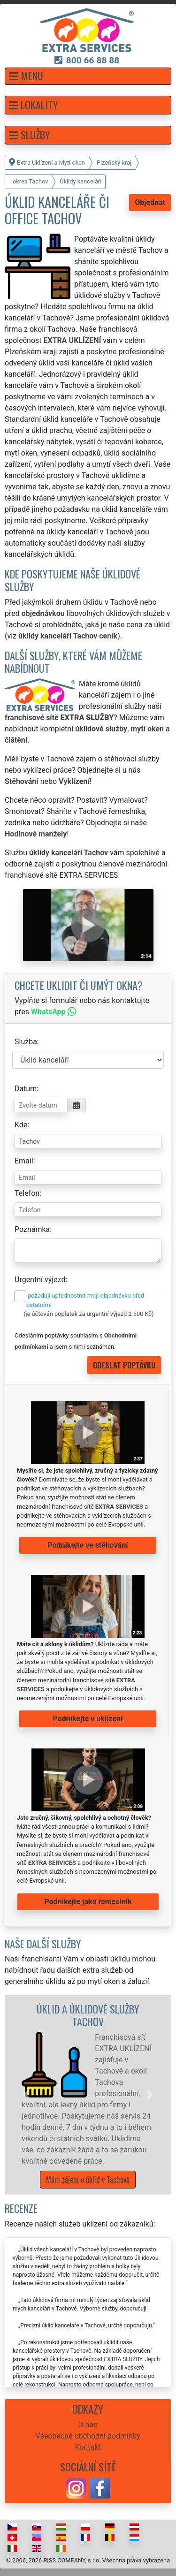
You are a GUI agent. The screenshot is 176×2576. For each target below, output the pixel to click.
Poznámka (32, 1229)
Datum (26, 1088)
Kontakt (87, 2447)
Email (24, 1160)
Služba (26, 1041)
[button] (88, 76)
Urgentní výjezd (40, 1279)
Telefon (27, 1193)
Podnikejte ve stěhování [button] (87, 1545)
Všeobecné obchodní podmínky (87, 2436)
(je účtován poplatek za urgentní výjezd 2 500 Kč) (88, 1313)
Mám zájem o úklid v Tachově (88, 2179)
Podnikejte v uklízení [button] (88, 1718)
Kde (21, 1124)
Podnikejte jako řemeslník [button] (87, 1901)
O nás (88, 2424)
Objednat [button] (150, 202)
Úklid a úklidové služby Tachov (88, 2015)
